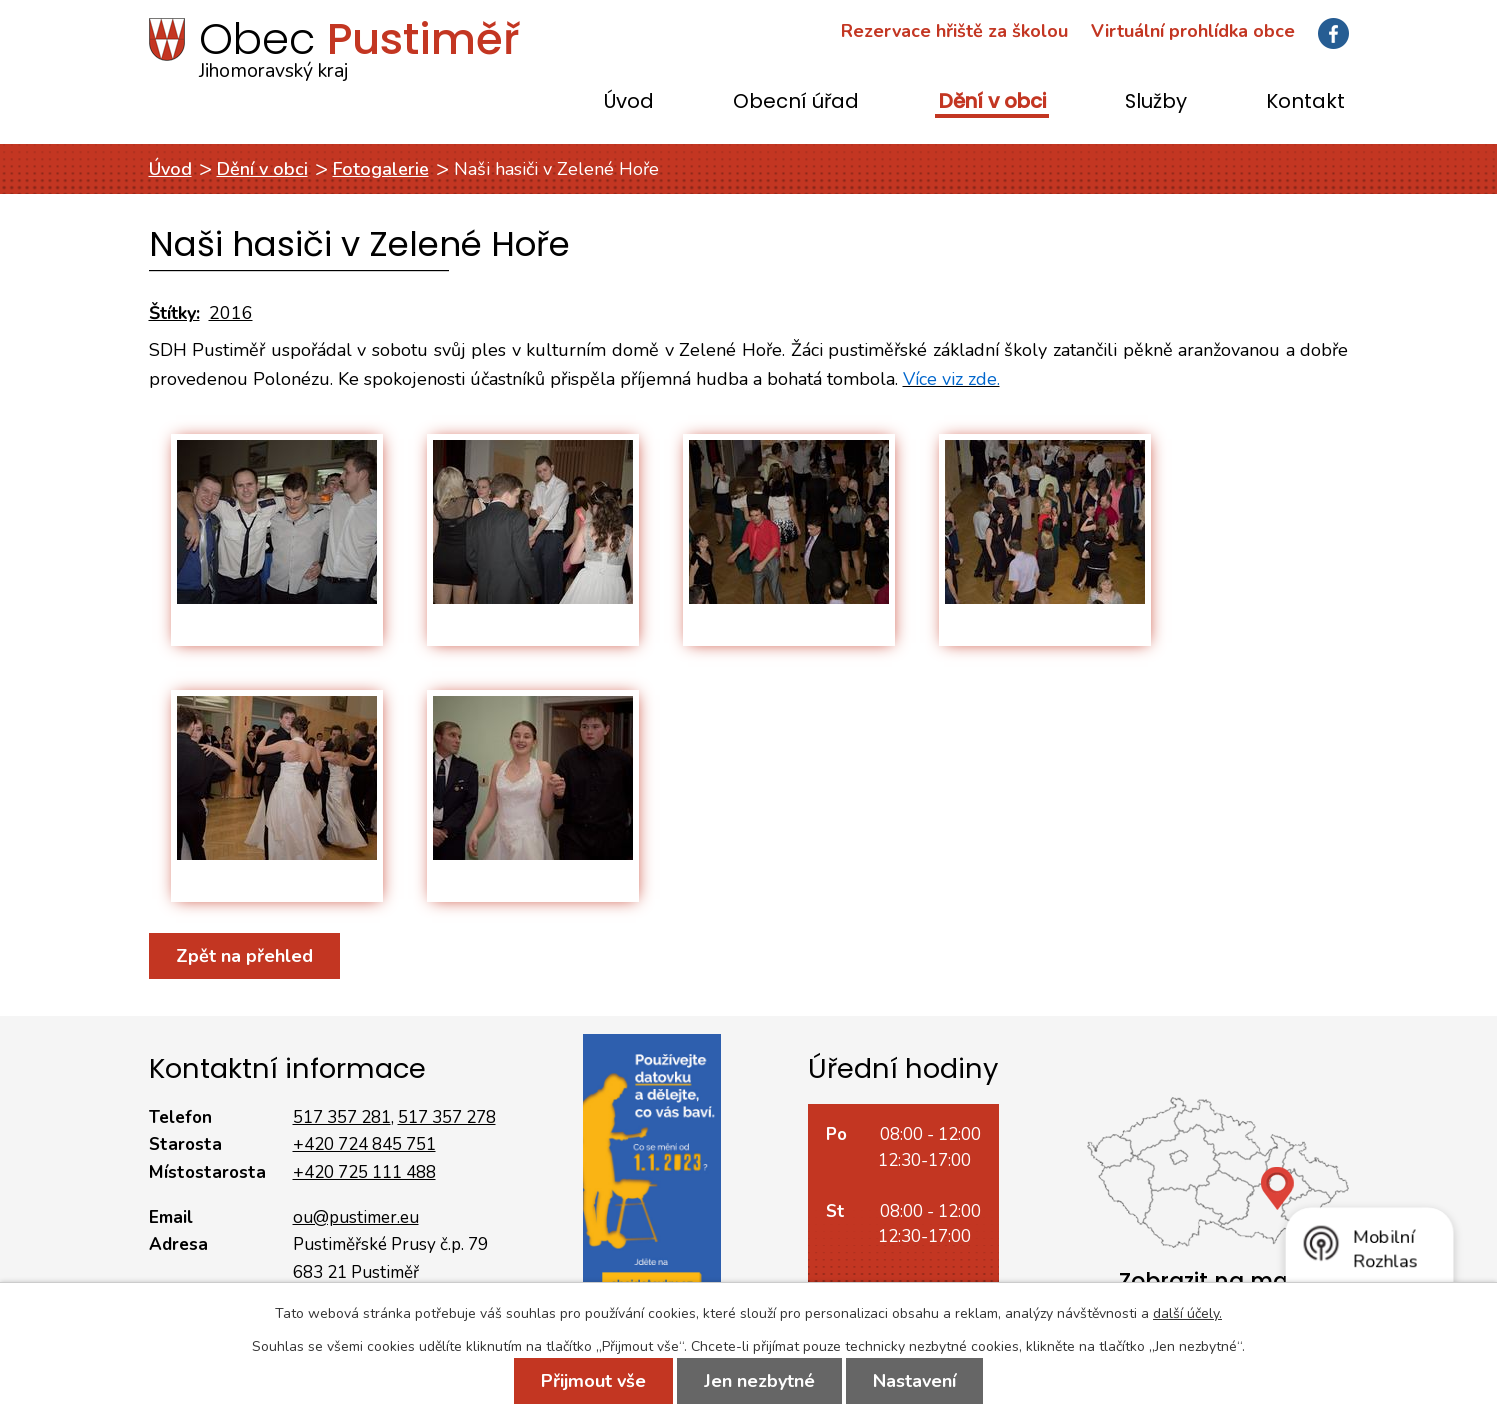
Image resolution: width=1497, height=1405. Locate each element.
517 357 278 (447, 1117)
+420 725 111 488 (364, 1172)
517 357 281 (342, 1117)
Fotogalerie (381, 169)
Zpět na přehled (244, 956)
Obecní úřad (796, 102)
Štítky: (174, 313)
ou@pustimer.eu (356, 1217)
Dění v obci (992, 102)
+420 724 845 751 (364, 1144)
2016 (231, 313)
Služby (1156, 102)
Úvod (629, 102)
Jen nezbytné (759, 1381)
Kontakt (1305, 102)
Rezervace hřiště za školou (954, 31)
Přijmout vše (593, 1381)
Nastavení (914, 1381)
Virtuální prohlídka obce (1193, 31)
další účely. (1187, 1313)
